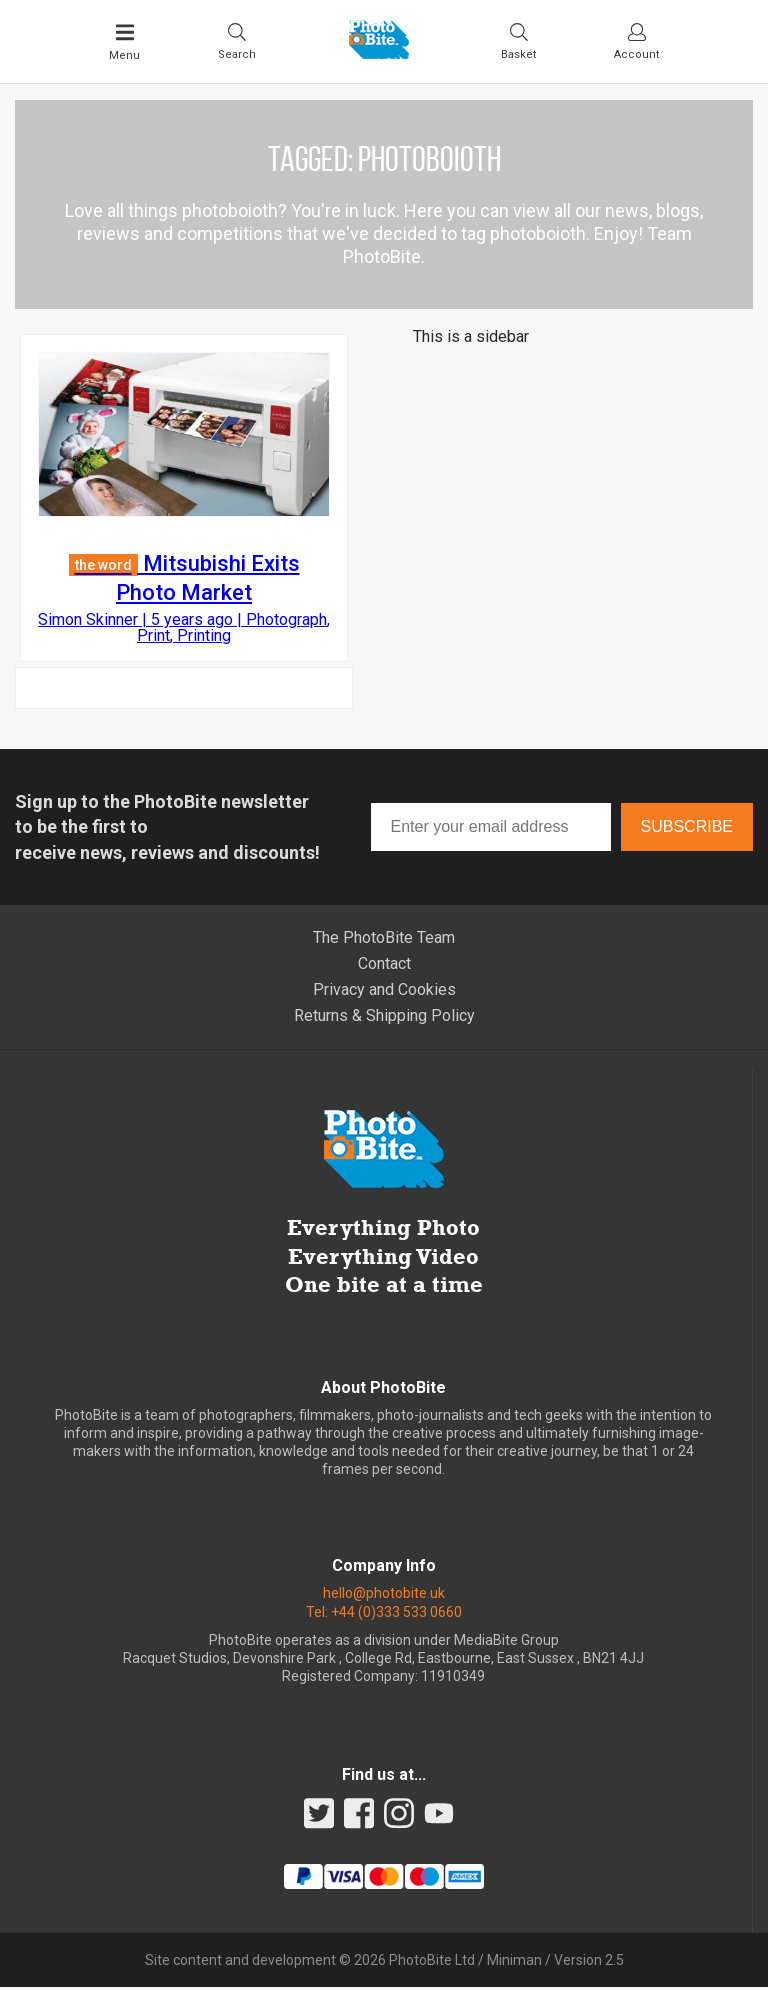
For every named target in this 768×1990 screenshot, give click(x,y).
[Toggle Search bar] (237, 41)
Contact (384, 965)
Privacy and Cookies (384, 991)
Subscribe (687, 829)
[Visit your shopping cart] (518, 41)
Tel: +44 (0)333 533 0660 (384, 1614)
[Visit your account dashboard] (636, 41)
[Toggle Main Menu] (124, 42)
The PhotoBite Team (384, 939)
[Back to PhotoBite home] (379, 53)
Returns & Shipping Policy (384, 1017)
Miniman (514, 1963)
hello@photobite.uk (384, 1596)
